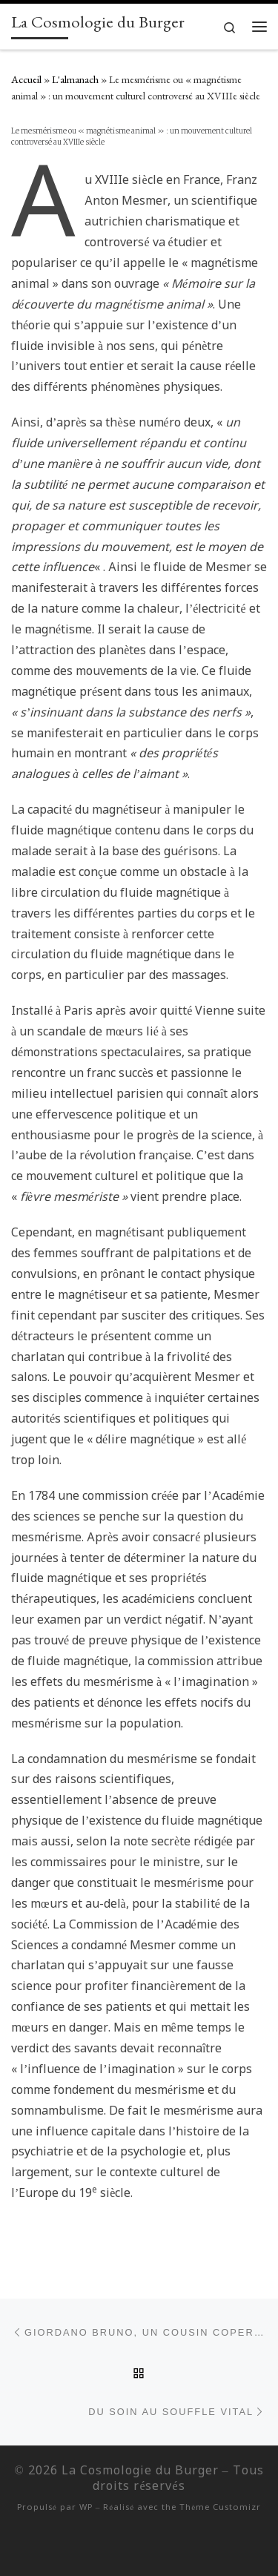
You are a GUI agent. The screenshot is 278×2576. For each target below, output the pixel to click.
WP (86, 2508)
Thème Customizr (220, 2508)
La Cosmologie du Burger (140, 2471)
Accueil (26, 79)
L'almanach (75, 79)
